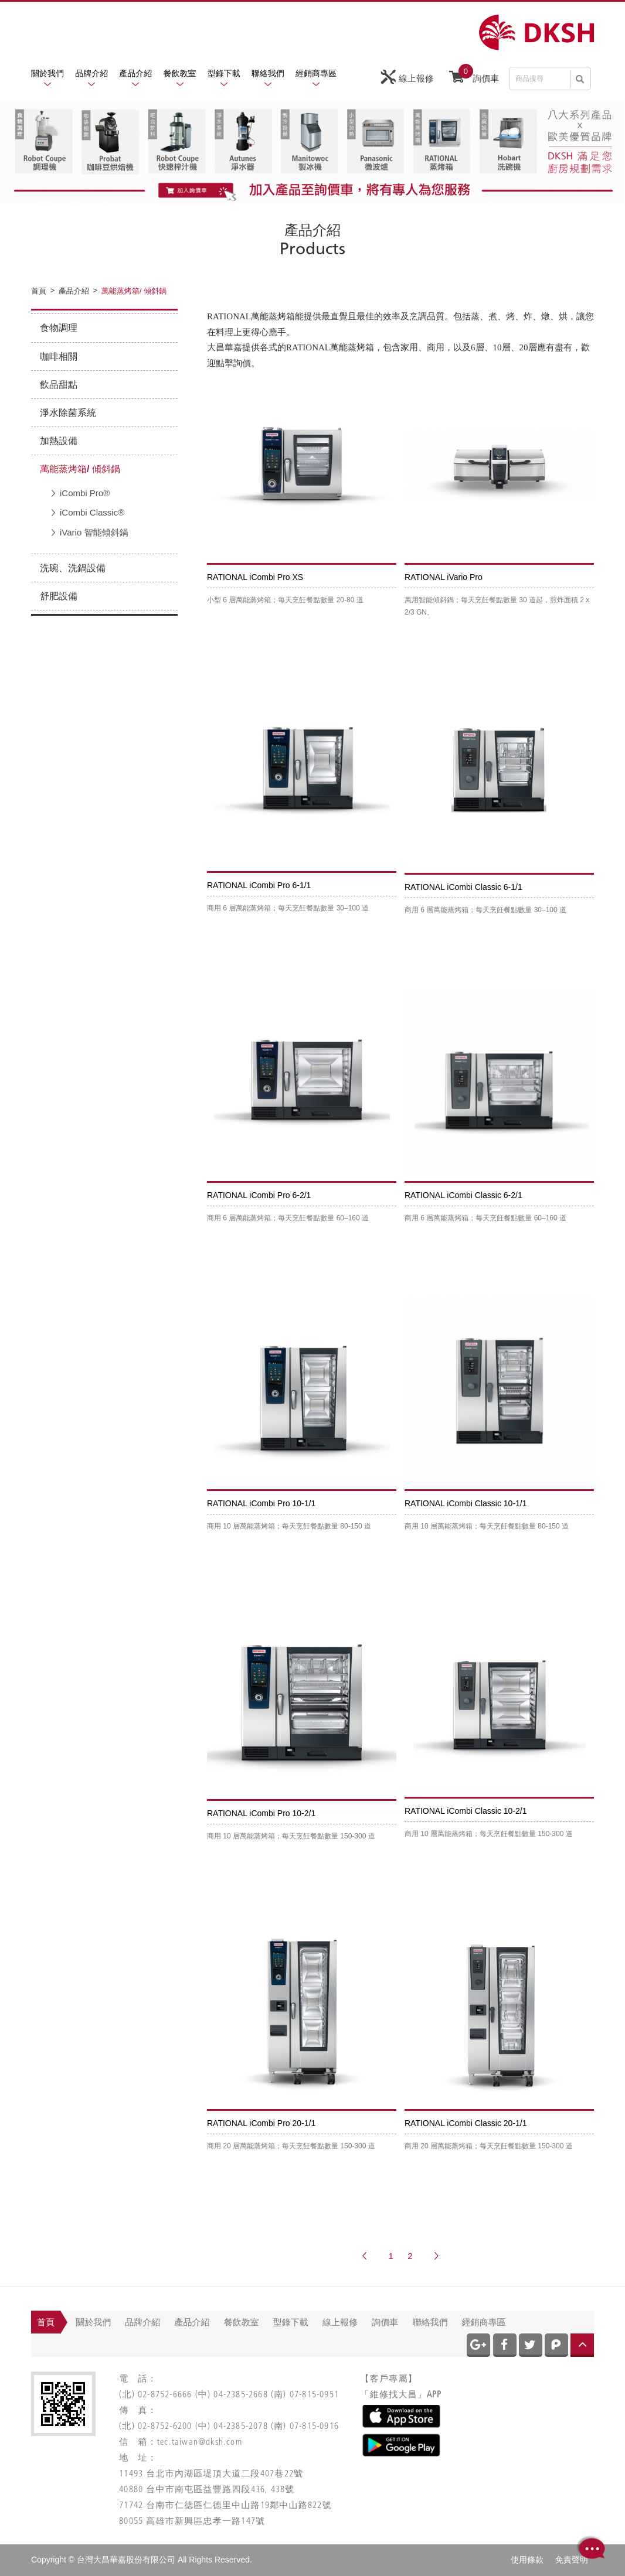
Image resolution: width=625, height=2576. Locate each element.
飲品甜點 (58, 385)
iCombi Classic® (92, 512)
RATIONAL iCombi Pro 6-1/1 (259, 885)
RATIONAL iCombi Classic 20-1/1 (466, 2123)
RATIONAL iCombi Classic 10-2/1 (466, 1811)
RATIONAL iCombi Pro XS (255, 577)
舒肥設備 (58, 596)
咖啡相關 (58, 356)
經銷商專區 (316, 73)
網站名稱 (536, 32)
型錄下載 (224, 73)
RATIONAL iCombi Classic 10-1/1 (466, 1503)
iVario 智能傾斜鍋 (94, 532)
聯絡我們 (268, 73)
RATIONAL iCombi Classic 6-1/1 (463, 887)
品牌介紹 (91, 73)
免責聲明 (571, 2559)
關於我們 (47, 73)
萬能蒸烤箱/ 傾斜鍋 (80, 469)
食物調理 (58, 328)
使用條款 (527, 2559)
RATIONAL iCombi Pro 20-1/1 (261, 2123)
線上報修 (407, 77)
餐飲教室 (180, 73)
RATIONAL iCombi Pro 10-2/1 (261, 1813)
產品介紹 (135, 73)
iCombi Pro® (85, 493)
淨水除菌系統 (68, 413)
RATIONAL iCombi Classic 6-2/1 (463, 1195)
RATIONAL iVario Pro (444, 577)
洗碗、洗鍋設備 (73, 568)
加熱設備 (58, 441)
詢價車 (474, 75)
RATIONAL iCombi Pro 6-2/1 (259, 1195)
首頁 (46, 2322)
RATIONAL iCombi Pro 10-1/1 (261, 1503)
